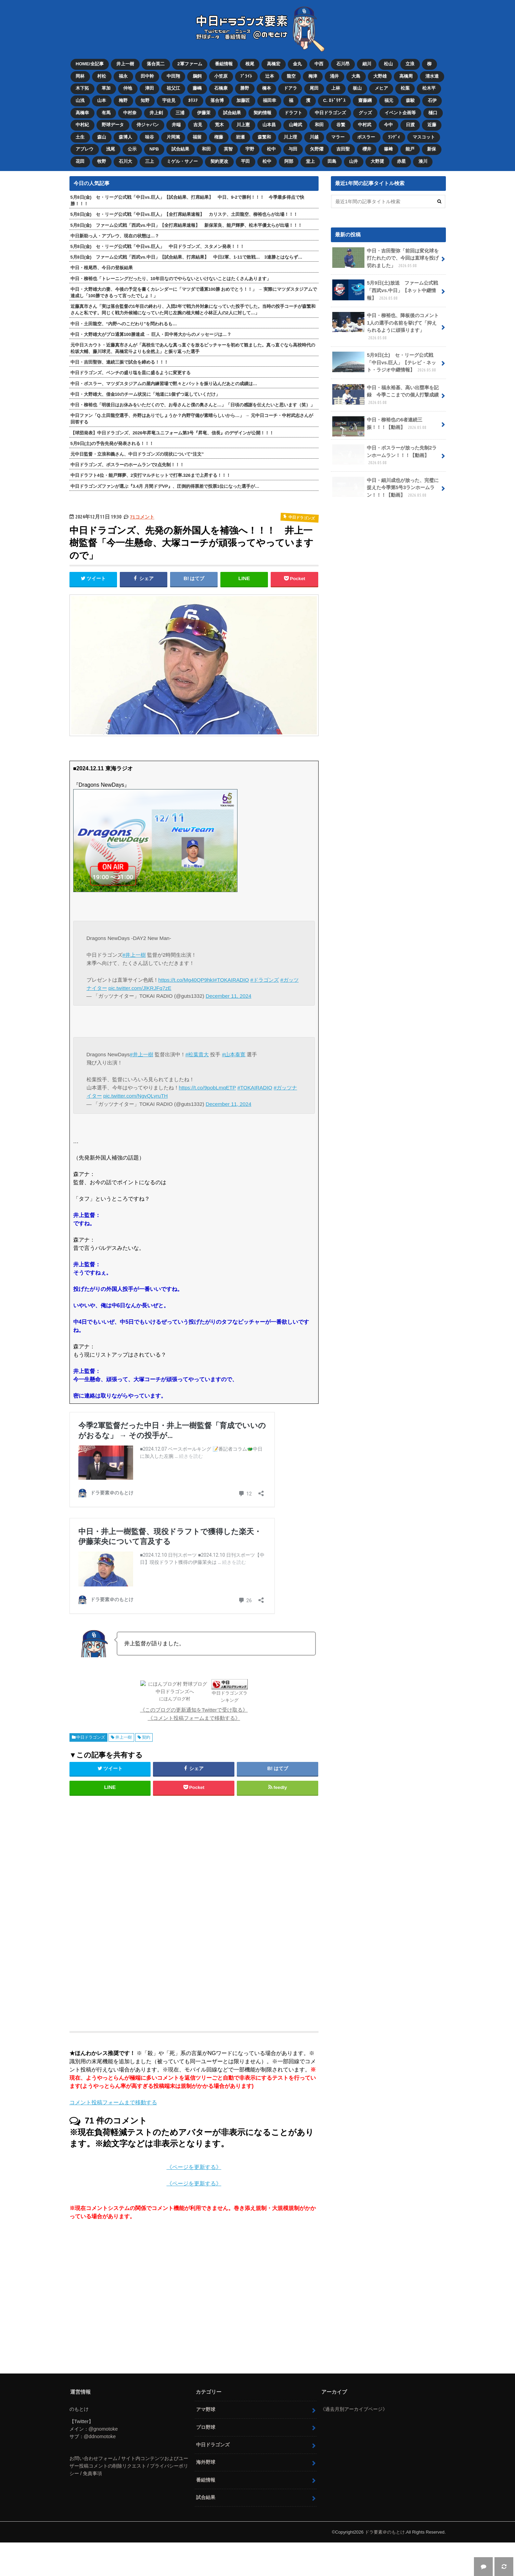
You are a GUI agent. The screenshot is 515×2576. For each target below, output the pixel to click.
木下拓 (82, 88)
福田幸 (269, 100)
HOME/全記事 (90, 63)
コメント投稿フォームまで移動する (113, 2136)
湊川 (423, 161)
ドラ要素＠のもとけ (385, 2565)
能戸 (409, 149)
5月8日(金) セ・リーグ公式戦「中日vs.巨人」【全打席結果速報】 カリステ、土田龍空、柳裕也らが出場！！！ (184, 214)
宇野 (249, 149)
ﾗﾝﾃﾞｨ (394, 137)
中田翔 (173, 76)
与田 (292, 149)
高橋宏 (273, 63)
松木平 (429, 88)
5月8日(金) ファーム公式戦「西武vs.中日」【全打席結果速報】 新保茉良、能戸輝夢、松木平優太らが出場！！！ (186, 225)
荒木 (219, 124)
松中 (271, 149)
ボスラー (366, 137)
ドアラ (290, 88)
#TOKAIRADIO (231, 980)
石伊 (432, 100)
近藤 (431, 124)
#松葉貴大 (197, 1054)
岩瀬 (240, 137)
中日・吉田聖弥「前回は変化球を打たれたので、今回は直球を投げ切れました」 (385, 258)
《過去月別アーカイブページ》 (353, 2443)
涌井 (334, 76)
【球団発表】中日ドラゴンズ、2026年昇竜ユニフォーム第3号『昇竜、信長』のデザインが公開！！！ (172, 432)
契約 (146, 1771)
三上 (149, 161)
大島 (355, 76)
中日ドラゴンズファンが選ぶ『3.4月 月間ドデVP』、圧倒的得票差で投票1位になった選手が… (164, 486)
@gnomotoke (103, 2463)
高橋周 (406, 76)
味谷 (149, 137)
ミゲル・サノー (182, 161)
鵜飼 (197, 76)
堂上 (310, 161)
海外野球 (205, 2496)
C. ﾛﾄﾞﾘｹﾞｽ (334, 100)
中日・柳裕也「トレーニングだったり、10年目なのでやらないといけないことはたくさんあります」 (170, 278)
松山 (388, 63)
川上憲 (243, 124)
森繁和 (264, 137)
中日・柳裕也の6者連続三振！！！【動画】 (380, 426)
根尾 (249, 63)
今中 (388, 124)
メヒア (381, 88)
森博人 (125, 137)
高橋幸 (82, 112)
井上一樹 (125, 63)
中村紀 (82, 124)
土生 (80, 137)
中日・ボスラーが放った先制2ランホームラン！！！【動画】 (384, 455)
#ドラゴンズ (264, 980)
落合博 (217, 100)
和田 (319, 124)
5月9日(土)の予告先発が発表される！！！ (112, 443)
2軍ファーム (189, 63)
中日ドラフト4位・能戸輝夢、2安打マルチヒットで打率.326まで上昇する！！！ (150, 475)
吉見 (197, 124)
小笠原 (221, 76)
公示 (132, 149)
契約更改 (219, 161)
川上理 (290, 137)
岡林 (80, 76)
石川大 (125, 161)
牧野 (101, 161)
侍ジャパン (148, 124)
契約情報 (262, 112)
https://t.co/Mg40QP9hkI (186, 980)
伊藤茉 (203, 112)
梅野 (123, 100)
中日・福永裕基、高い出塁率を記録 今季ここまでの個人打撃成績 (385, 395)
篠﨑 (388, 149)
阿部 (288, 161)
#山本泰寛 (233, 1054)
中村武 (364, 124)
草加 (106, 88)
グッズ (365, 112)
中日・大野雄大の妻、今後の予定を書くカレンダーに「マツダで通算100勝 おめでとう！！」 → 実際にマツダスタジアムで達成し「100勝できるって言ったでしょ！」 (193, 292)
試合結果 (232, 112)
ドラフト (293, 112)
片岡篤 (173, 137)
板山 (357, 88)
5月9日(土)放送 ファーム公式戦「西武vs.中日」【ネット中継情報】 (385, 290)
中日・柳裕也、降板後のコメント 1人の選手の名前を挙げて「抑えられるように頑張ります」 (388, 326)
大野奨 (377, 161)
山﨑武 (295, 124)
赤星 (401, 161)
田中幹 (147, 76)
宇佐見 (169, 100)
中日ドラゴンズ (330, 112)
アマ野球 (205, 2443)
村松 (101, 76)
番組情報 (224, 63)
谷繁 (340, 124)
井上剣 (156, 112)
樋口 (432, 112)
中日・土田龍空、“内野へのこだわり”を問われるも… (123, 323)
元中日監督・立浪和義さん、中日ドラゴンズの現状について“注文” (137, 454)
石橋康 (221, 88)
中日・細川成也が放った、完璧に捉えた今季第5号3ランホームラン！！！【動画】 (385, 488)
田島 (331, 161)
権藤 (218, 137)
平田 (245, 161)
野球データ (113, 124)
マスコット (424, 137)
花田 (80, 161)
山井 (353, 161)
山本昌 (269, 124)
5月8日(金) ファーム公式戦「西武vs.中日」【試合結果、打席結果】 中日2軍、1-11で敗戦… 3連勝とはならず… (186, 257)
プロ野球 (205, 2460)
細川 (366, 63)
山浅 (80, 100)
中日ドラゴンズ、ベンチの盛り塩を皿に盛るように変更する (130, 372)
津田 (149, 88)
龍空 (291, 76)
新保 (431, 149)
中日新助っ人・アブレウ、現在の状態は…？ (114, 235)
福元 (388, 100)
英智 (228, 149)
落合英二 (156, 63)
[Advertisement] (138, 1944)
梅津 (312, 76)
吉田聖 (343, 149)
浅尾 (110, 149)
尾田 (314, 88)
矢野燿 (316, 149)
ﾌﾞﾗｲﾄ (246, 76)
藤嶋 (197, 88)
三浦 (180, 112)
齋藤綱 (365, 100)
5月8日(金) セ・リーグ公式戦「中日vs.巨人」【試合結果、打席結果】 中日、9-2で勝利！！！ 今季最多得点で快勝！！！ (187, 200)
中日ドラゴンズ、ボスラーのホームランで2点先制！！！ (127, 464)
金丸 (297, 63)
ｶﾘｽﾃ (193, 100)
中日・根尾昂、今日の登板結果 (101, 267)
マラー (338, 137)
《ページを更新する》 (194, 2201)
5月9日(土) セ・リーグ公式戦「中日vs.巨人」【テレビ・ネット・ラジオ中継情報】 (384, 363)
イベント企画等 (400, 112)
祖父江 (173, 88)
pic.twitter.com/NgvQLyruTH (135, 1096)
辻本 (269, 76)
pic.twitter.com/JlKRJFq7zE (139, 988)
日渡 (410, 124)
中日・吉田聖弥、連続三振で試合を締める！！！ (119, 362)
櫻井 (366, 149)
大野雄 (380, 76)
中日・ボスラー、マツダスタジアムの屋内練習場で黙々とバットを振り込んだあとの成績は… (163, 383)
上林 (335, 88)
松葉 (405, 88)
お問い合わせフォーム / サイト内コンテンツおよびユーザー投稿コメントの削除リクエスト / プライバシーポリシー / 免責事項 (129, 2499)
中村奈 (130, 112)
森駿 (410, 100)
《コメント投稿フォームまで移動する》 (194, 1752)
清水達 (432, 76)
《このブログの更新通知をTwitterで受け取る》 (194, 1744)
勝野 (244, 88)
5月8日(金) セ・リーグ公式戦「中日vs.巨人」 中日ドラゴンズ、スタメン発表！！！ (157, 246)
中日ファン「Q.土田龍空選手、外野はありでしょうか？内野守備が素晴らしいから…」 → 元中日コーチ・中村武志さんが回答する (191, 418)
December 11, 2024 (228, 996)
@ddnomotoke (100, 2470)
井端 (176, 124)
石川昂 (343, 63)
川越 (314, 137)
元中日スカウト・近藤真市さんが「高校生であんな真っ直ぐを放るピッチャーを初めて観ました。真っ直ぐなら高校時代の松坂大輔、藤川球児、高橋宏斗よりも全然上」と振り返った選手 (192, 348)
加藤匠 (243, 100)
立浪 (409, 63)
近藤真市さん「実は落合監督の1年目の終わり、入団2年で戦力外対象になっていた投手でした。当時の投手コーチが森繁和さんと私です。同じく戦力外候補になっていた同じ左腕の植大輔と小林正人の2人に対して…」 (193, 309)
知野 (145, 100)
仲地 (127, 88)
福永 (123, 76)
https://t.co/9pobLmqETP (207, 1087)
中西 (318, 63)
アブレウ (84, 149)
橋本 (266, 88)
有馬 (106, 112)
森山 (101, 137)
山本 (101, 100)
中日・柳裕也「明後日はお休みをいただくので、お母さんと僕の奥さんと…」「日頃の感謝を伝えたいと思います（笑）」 (192, 404)
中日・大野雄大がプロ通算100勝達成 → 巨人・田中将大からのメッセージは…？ (150, 334)
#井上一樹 (134, 955)
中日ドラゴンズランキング (207, 1734)
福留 (197, 137)
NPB (154, 149)
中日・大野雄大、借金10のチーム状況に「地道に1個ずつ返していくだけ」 (145, 394)
